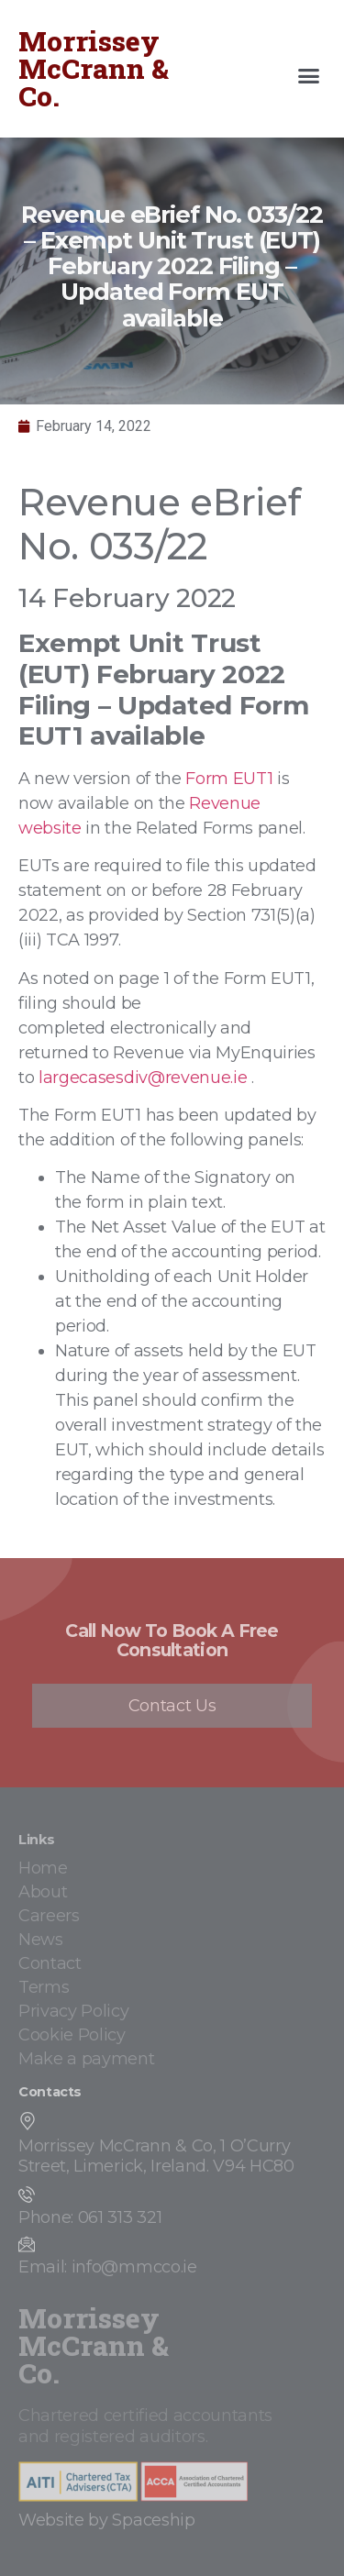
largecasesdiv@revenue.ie (143, 1077)
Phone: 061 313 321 (89, 2217)
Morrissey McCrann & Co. (93, 68)
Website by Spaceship (106, 2520)
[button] (309, 76)
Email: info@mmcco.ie (107, 2267)
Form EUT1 (228, 778)
